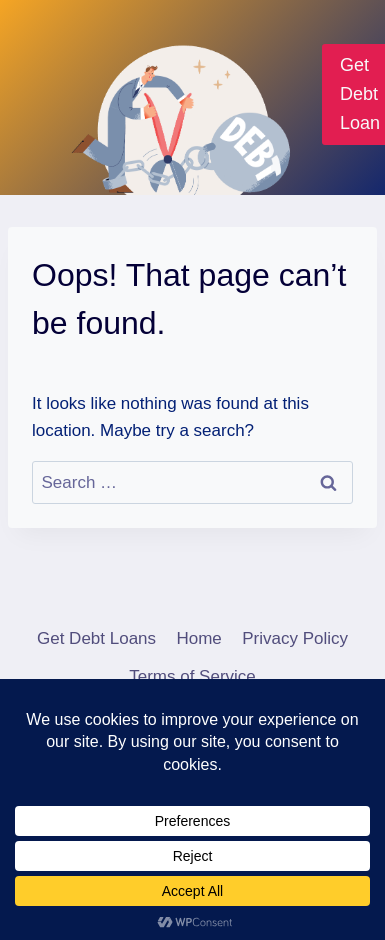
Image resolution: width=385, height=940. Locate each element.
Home (198, 638)
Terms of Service (192, 676)
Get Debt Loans (96, 638)
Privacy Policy (295, 638)
